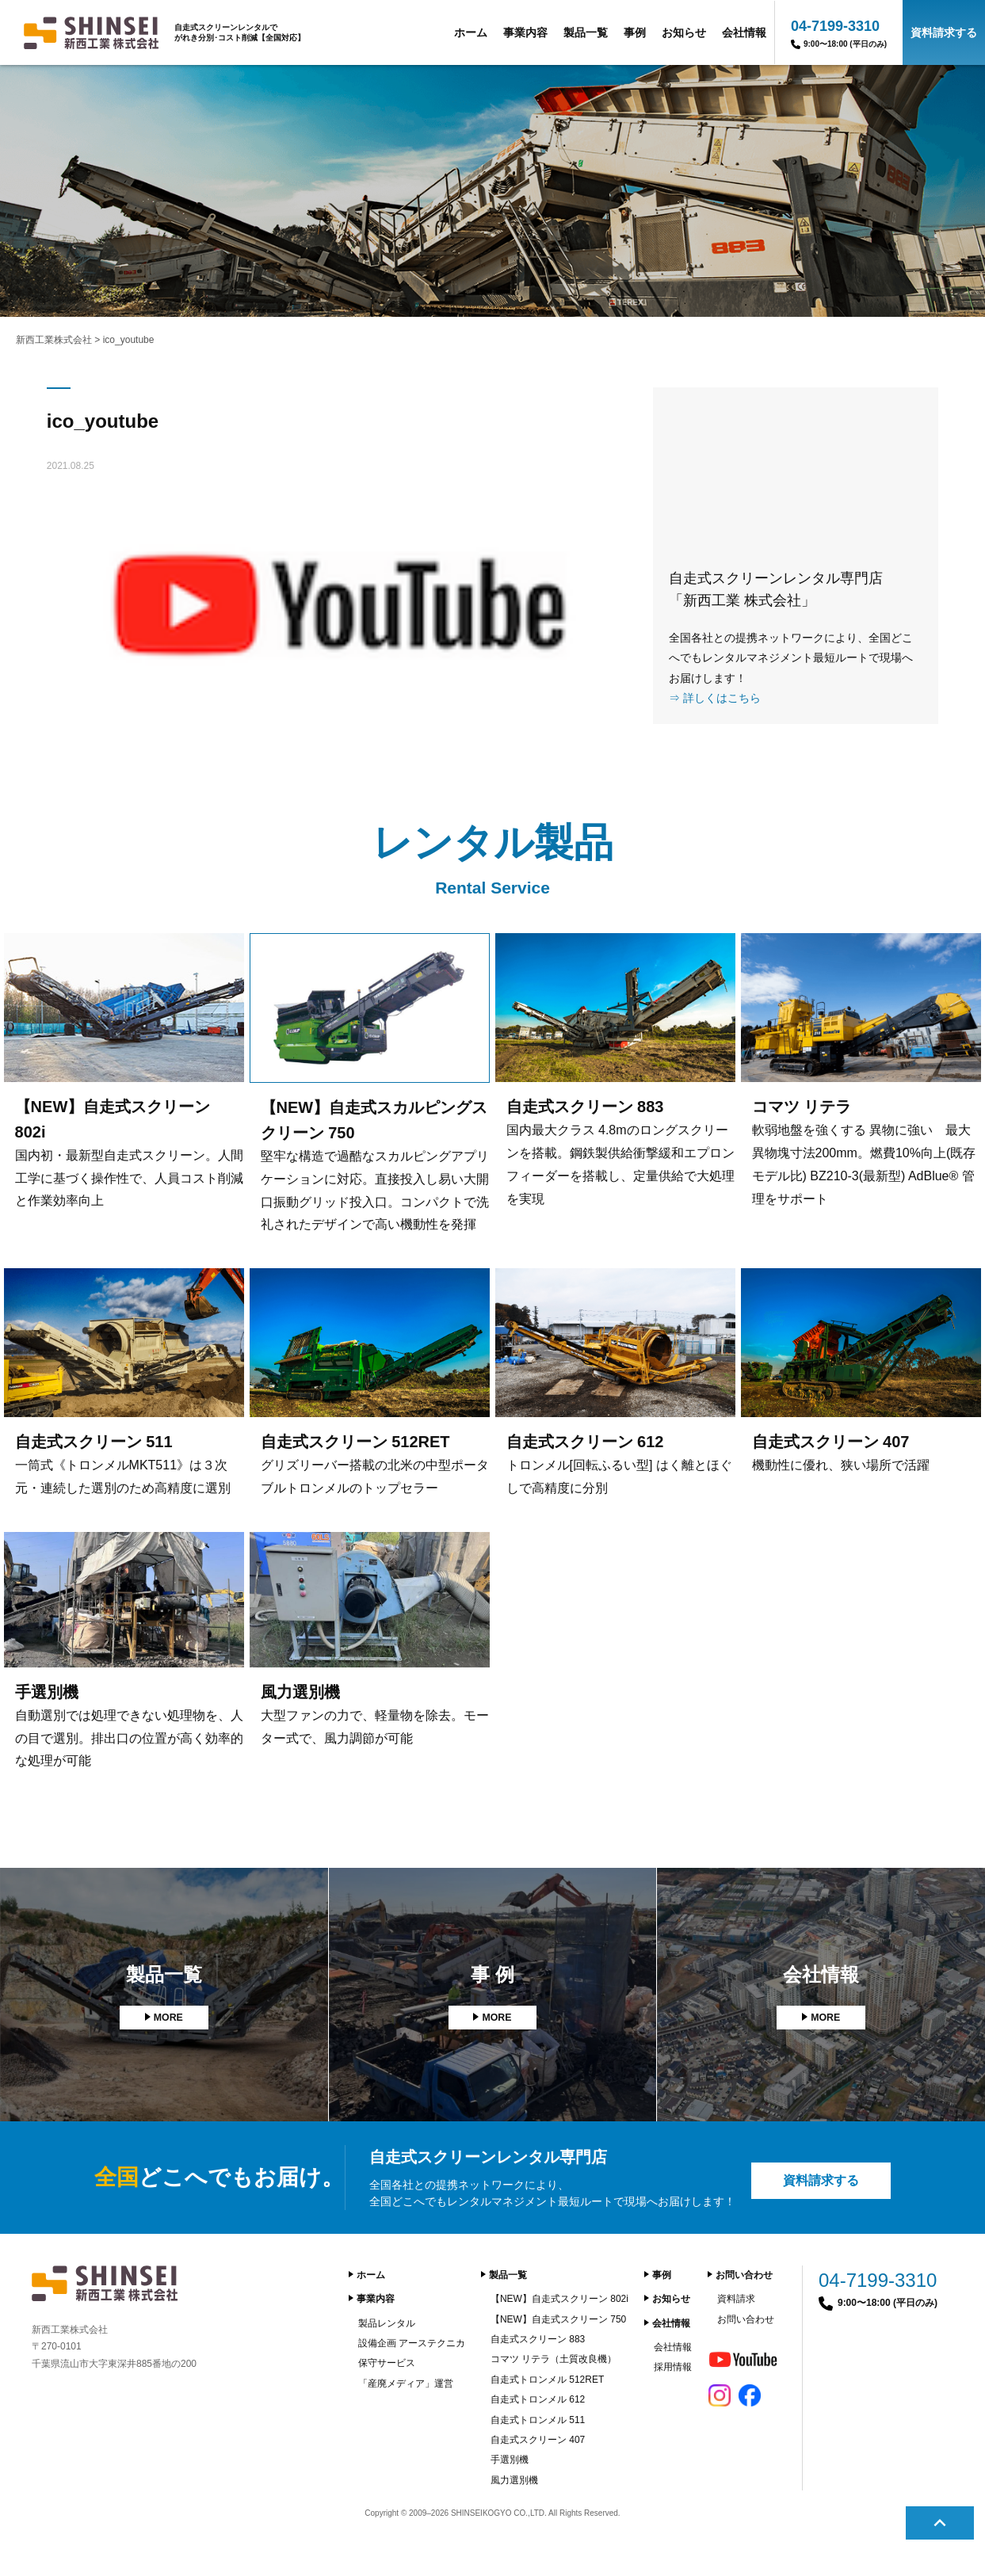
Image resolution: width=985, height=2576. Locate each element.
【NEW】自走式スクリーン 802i (559, 2298)
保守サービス (386, 2362)
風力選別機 (514, 2480)
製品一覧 (585, 32)
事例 (635, 32)
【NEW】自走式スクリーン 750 (558, 2319)
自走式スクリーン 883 (538, 2339)
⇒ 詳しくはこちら (715, 698)
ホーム (470, 32)
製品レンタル (386, 2323)
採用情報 (673, 2366)
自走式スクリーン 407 (538, 2439)
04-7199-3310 (839, 34)
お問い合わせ (744, 2275)
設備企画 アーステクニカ (411, 2343)
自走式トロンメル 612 (538, 2399)
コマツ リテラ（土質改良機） (554, 2359)
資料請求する (944, 32)
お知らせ (684, 32)
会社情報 (744, 32)
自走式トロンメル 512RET (547, 2379)
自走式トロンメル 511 (538, 2419)
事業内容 (525, 32)
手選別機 (510, 2459)
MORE (168, 2017)
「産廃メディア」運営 (405, 2383)
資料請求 (736, 2298)
